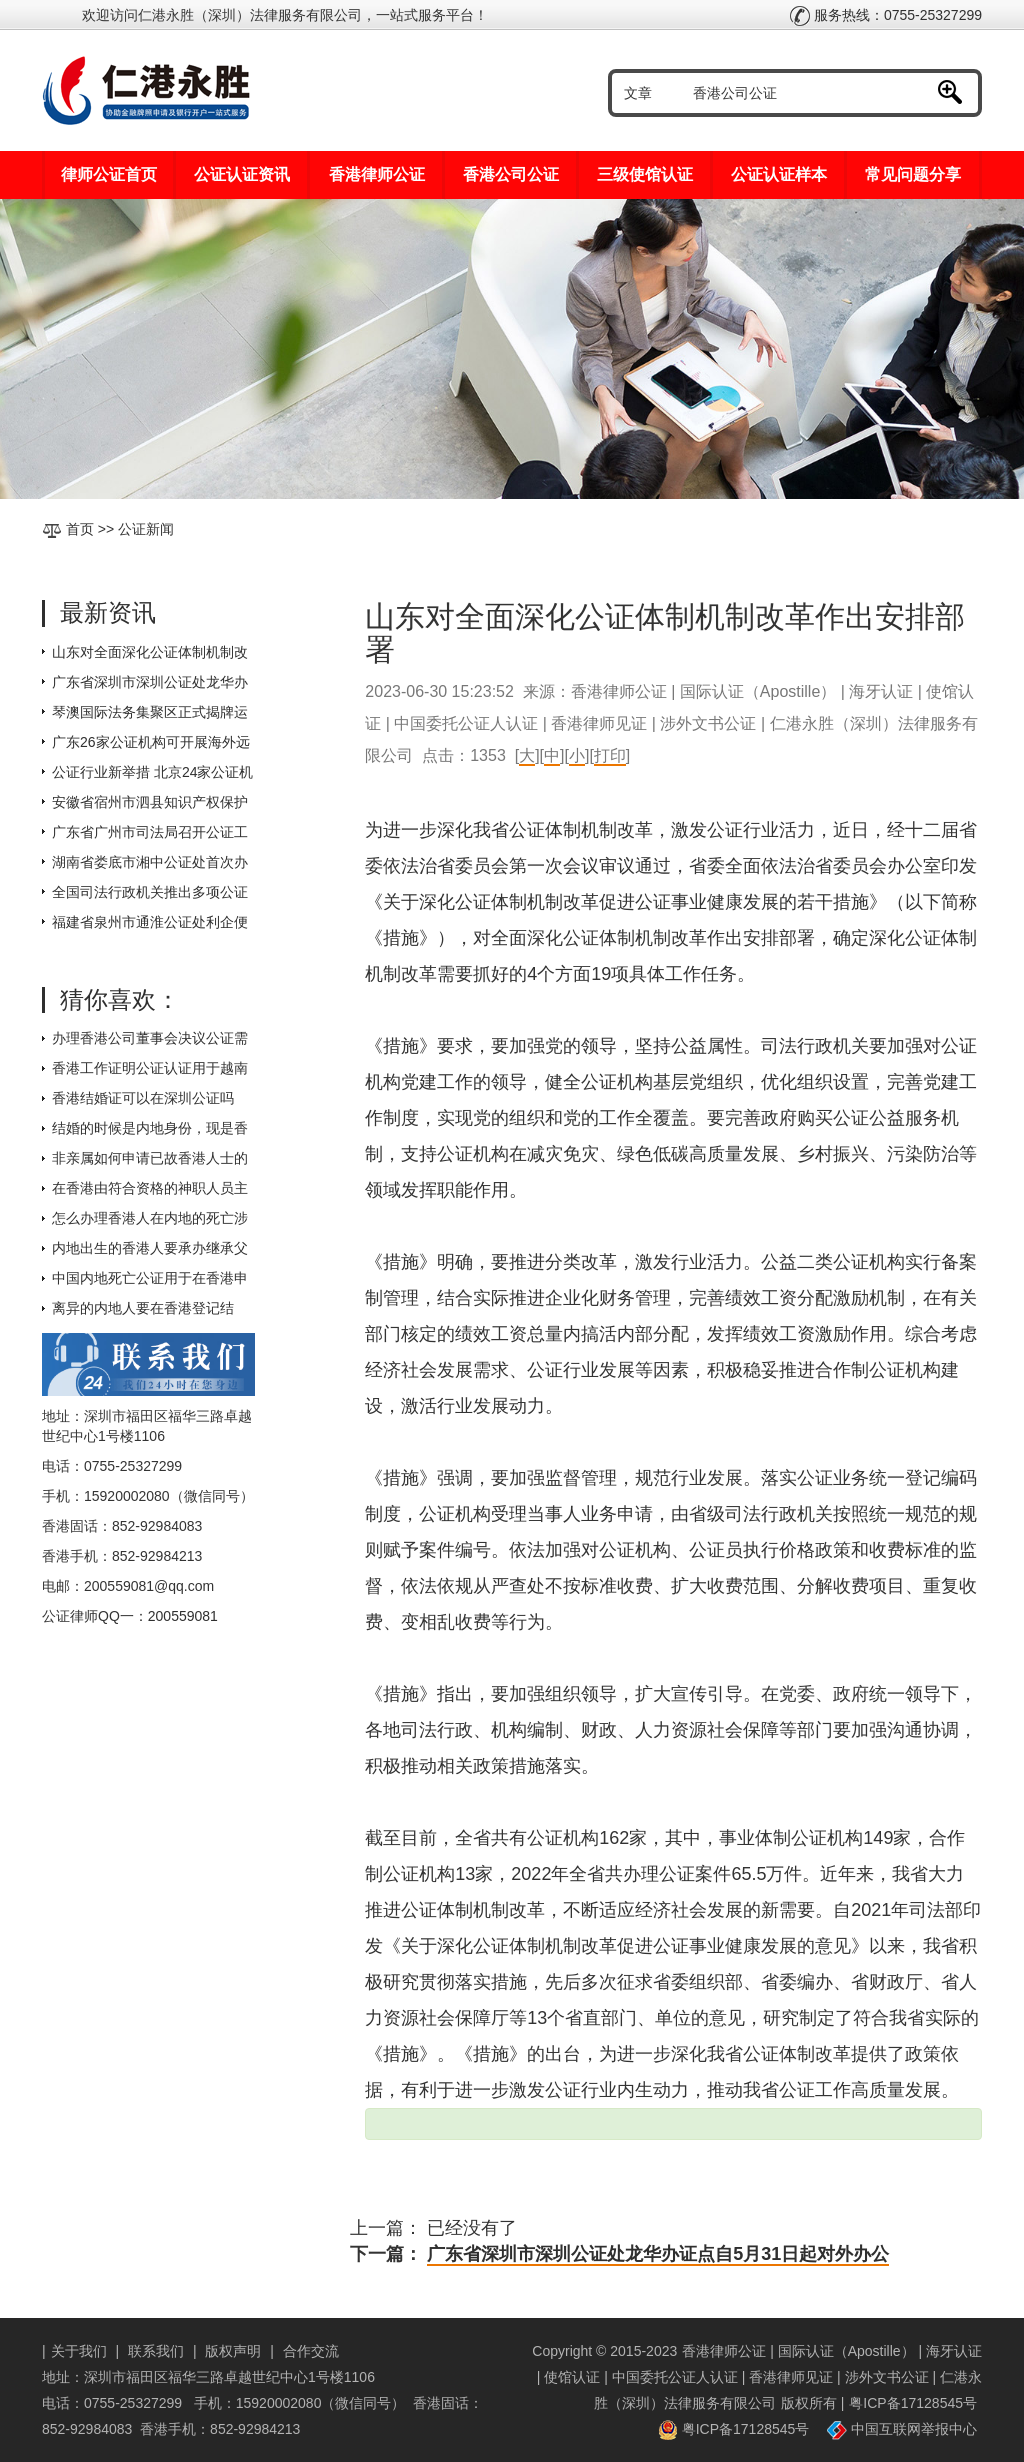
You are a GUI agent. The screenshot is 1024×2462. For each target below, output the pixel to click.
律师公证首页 (109, 174)
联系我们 (156, 2351)
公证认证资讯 (242, 174)
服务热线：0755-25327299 (886, 15)
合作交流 (311, 2351)
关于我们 (79, 2351)
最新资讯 (108, 612)
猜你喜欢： (120, 999)
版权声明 (233, 2351)
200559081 (183, 1616)
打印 (610, 755)
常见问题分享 (913, 174)
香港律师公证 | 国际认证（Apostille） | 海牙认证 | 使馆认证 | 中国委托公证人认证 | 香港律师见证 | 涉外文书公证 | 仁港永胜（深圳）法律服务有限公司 (759, 2377)
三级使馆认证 (645, 174)
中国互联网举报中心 (902, 2429)
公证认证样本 (779, 174)
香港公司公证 (511, 174)
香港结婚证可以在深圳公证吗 (143, 1098)
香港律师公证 (377, 174)
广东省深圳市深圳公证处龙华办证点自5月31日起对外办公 (658, 2254)
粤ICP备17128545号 (913, 2403)
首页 (80, 529)
